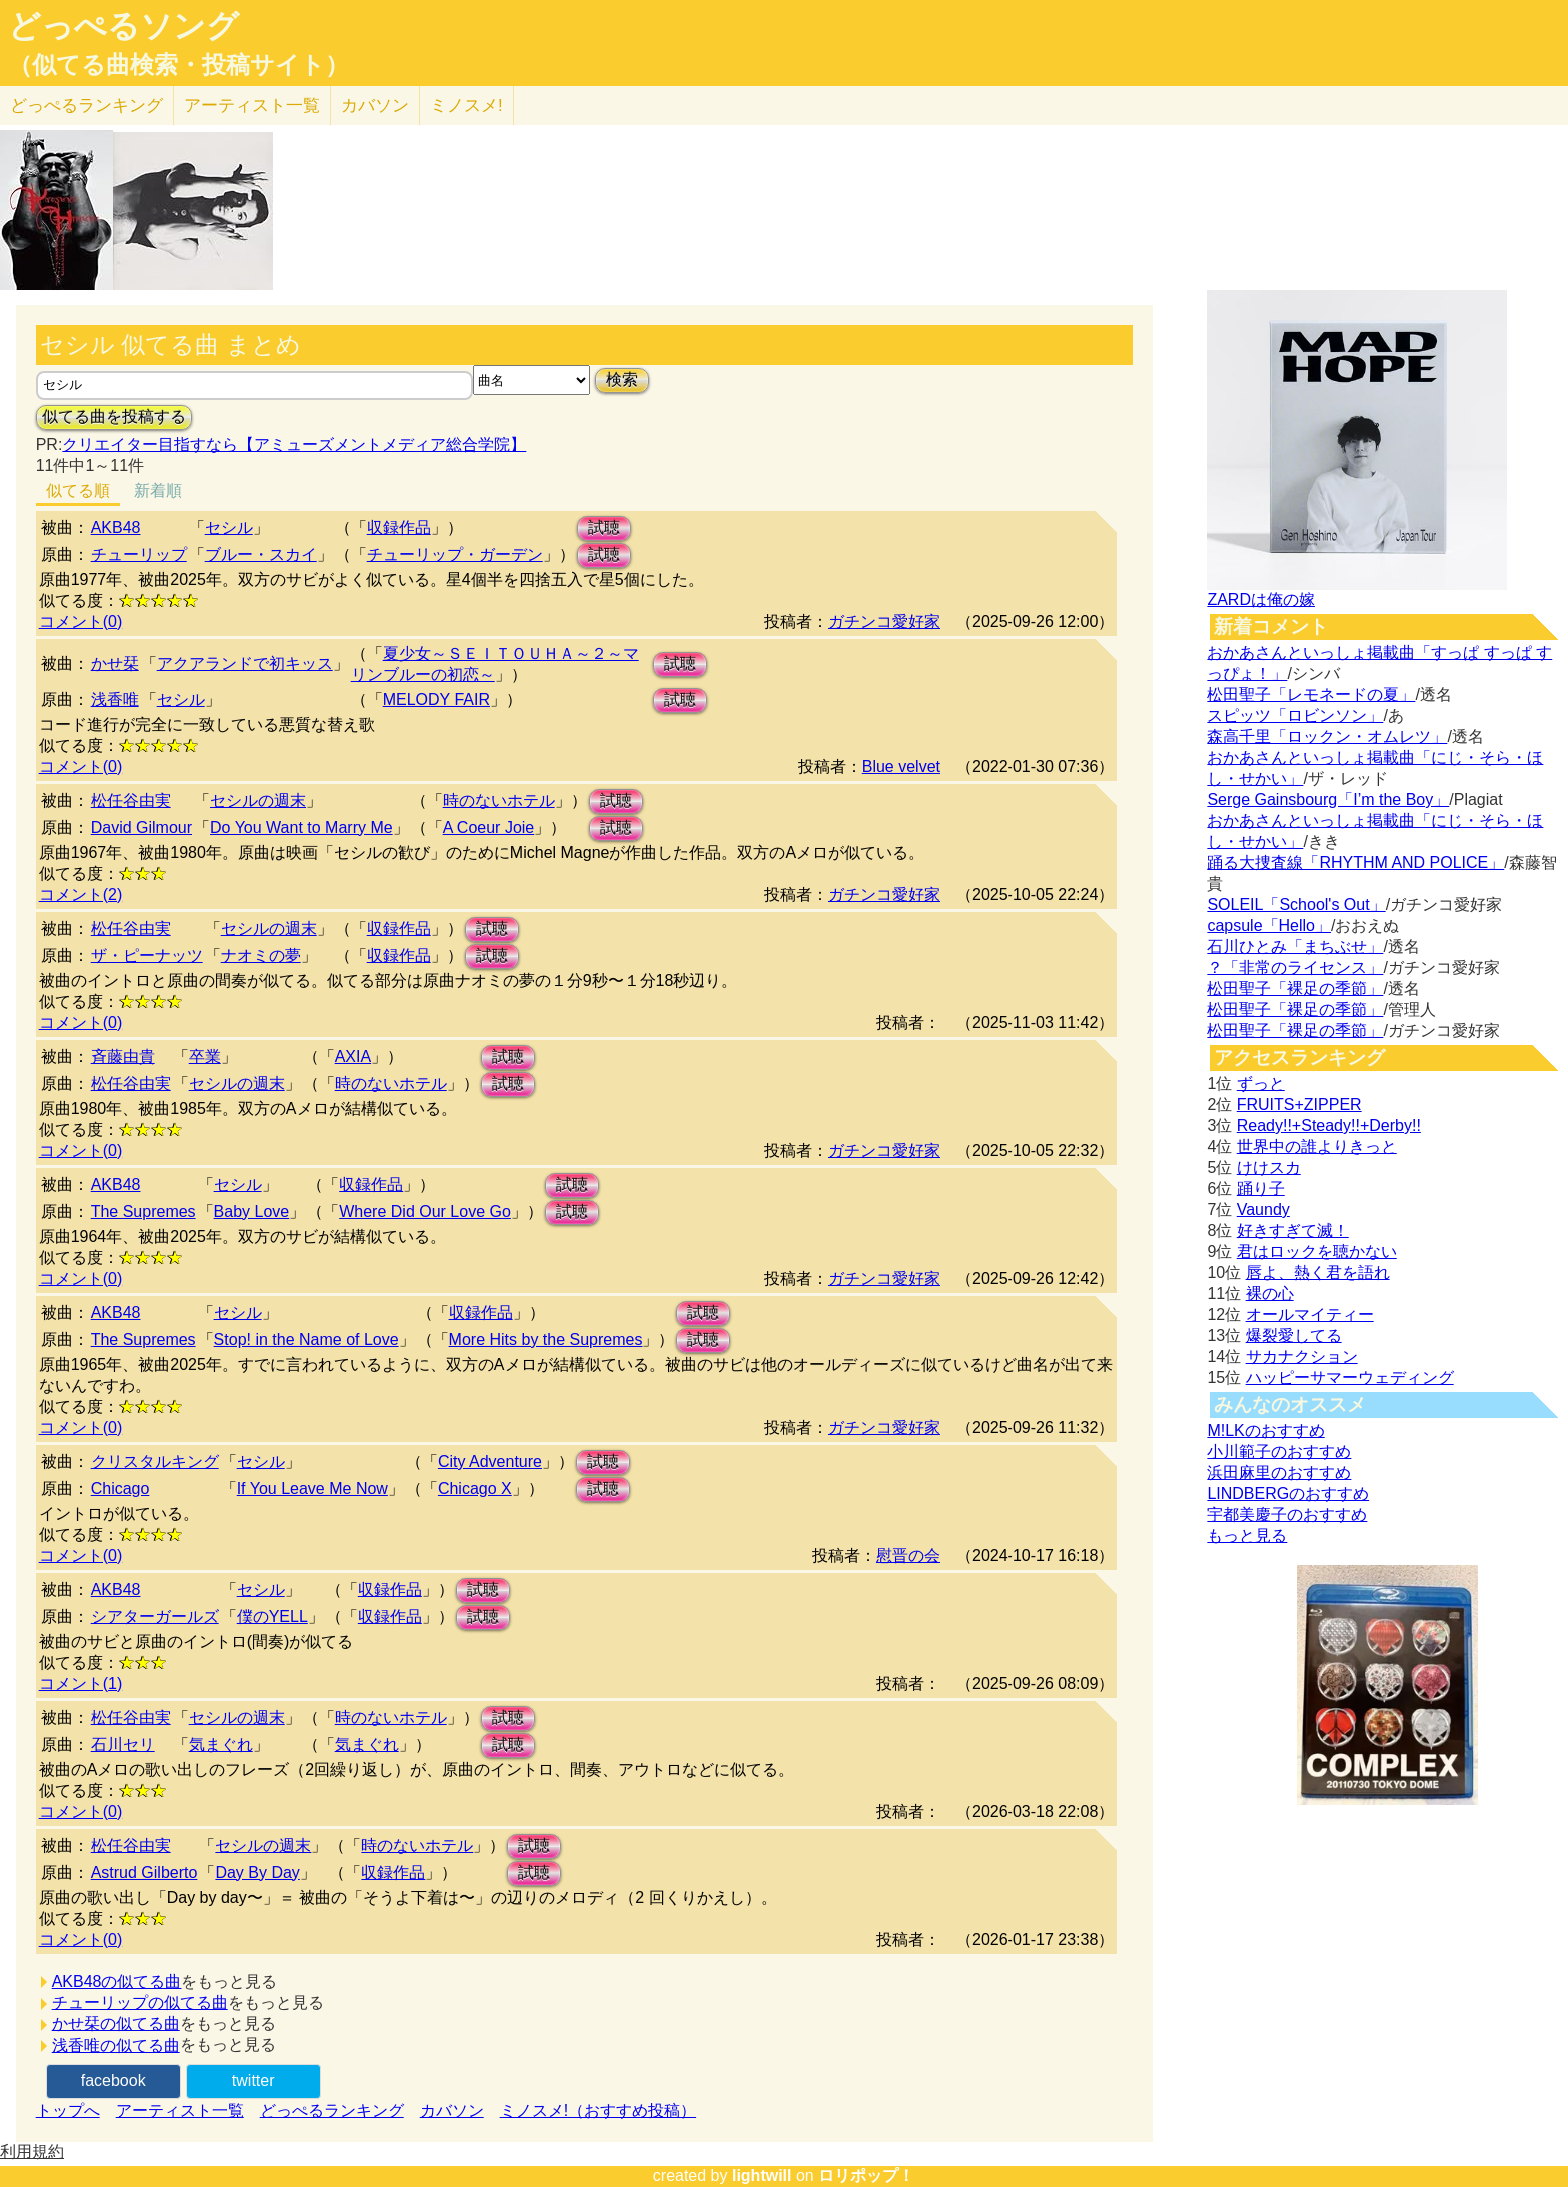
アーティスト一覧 (180, 2110)
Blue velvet (901, 766)
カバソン (375, 105)
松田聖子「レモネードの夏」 (1311, 694)
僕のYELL (272, 1616)
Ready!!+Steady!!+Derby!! (1329, 1125)
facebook (113, 2080)
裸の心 (1270, 1293)
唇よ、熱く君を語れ (1318, 1272)
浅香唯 (115, 699)
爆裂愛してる (1294, 1335)
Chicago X (475, 1488)
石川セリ (123, 1744)
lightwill (762, 2175)
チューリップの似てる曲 (140, 2002)
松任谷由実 (131, 800)
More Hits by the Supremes (546, 1339)
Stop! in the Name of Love (306, 1339)
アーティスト (252, 105)
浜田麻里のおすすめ (1279, 1472)
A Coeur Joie (489, 827)
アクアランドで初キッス (245, 663)
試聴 (604, 527)
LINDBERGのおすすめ (1288, 1493)
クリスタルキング (155, 1461)
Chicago (120, 1488)
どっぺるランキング (332, 2110)
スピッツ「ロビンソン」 (1295, 715)
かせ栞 (115, 663)
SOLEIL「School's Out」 (1296, 904)
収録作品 (399, 527)
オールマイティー (1310, 1314)
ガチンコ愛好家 (884, 621)
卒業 (205, 1056)
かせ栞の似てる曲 (116, 2023)
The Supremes (143, 1211)
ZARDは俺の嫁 (1261, 599)
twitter (253, 2080)
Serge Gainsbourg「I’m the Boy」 (1328, 799)
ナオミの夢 (261, 955)
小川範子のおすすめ (1279, 1451)
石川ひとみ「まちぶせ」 (1295, 946)
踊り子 (1261, 1188)
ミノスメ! (466, 105)
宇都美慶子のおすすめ (1287, 1514)
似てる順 (78, 490)
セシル (229, 527)
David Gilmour (141, 827)
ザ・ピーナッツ (147, 955)
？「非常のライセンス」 (1295, 967)
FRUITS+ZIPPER (1299, 1104)
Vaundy (1263, 1209)
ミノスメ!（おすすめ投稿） (598, 2110)
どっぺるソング (123, 26)
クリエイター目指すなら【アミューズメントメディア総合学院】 (294, 444)
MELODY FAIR (436, 699)
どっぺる (86, 105)
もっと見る (1247, 1535)
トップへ (68, 2110)
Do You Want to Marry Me (301, 827)
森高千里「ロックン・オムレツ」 (1327, 736)
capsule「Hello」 (1269, 925)
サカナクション (1302, 1356)
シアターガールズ (155, 1616)
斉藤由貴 (123, 1056)
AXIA (353, 1056)
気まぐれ (221, 1744)
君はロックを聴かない (1317, 1251)
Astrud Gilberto (144, 1872)
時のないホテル (499, 800)
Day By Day (257, 1872)
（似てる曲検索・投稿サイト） (178, 65)
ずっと (1261, 1083)
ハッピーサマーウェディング (1350, 1377)
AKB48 (116, 527)
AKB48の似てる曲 (117, 1981)
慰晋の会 (908, 1555)
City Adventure (490, 1461)
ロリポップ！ (866, 2175)
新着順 (158, 490)
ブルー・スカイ (261, 554)
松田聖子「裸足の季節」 (1295, 988)
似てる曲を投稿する (114, 416)
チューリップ (139, 554)
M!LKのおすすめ (1265, 1430)
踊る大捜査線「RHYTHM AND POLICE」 (1355, 862)
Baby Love (252, 1211)
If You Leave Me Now (312, 1488)
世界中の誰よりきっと (1317, 1146)
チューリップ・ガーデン (455, 554)
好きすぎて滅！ (1293, 1230)
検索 (622, 379)
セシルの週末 (258, 800)
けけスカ (1269, 1167)
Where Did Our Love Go (425, 1211)
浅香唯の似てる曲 (116, 2045)
